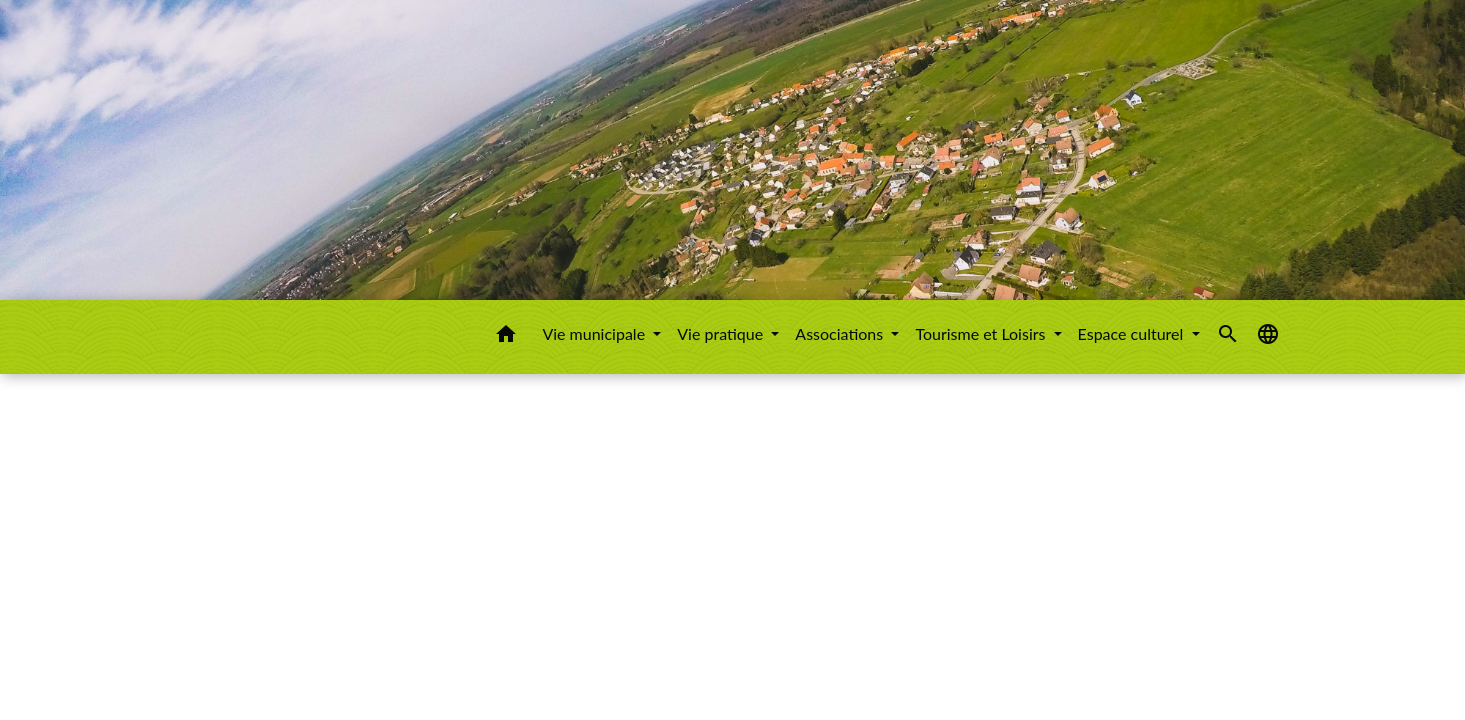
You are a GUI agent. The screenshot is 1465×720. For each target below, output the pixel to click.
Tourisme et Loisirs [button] (982, 333)
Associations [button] (841, 333)
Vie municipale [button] (595, 333)
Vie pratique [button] (722, 333)
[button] (506, 337)
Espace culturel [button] (1133, 333)
